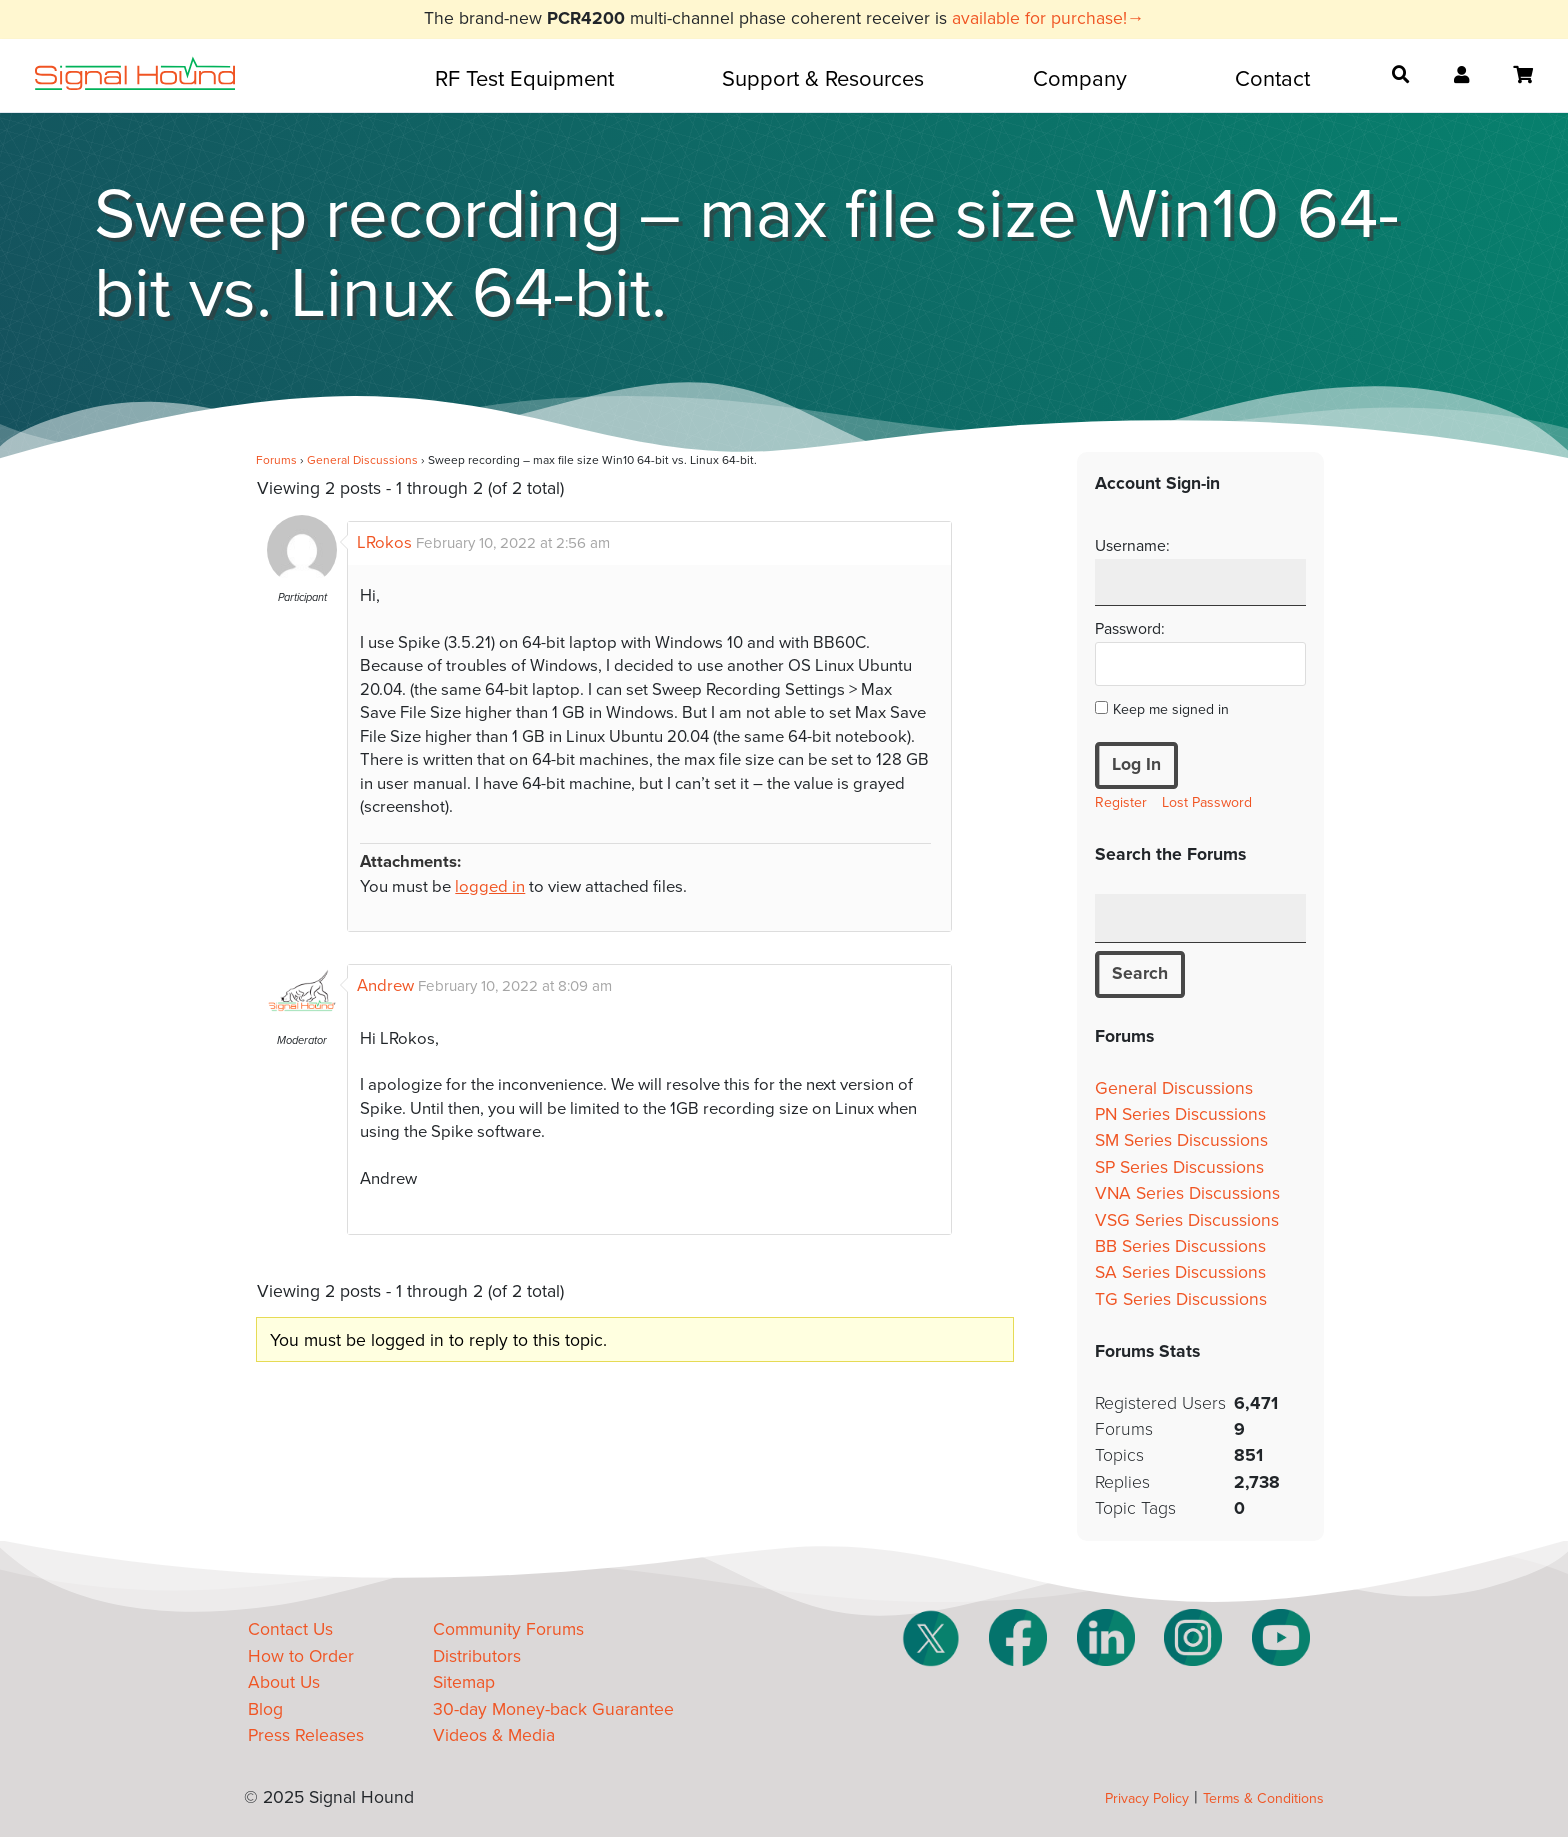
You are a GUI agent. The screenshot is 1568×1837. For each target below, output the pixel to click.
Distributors (477, 1656)
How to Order (301, 1656)
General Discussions (362, 460)
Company (1080, 79)
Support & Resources (823, 79)
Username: (1132, 546)
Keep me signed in (1171, 709)
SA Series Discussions (1180, 1272)
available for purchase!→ (1048, 18)
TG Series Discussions (1181, 1299)
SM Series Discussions (1181, 1140)
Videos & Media (494, 1735)
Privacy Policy (1147, 1798)
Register (1121, 802)
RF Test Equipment (524, 79)
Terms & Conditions (1263, 1798)
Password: (1130, 629)
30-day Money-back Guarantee (553, 1709)
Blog (265, 1709)
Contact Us (290, 1629)
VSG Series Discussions (1187, 1220)
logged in (490, 887)
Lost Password (1207, 802)
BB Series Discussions (1180, 1246)
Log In (1136, 764)
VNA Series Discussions (1187, 1193)
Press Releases (306, 1735)
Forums (276, 460)
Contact (1272, 79)
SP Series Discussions (1179, 1167)
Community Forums (508, 1629)
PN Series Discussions (1180, 1114)
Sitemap (464, 1682)
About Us (284, 1682)
